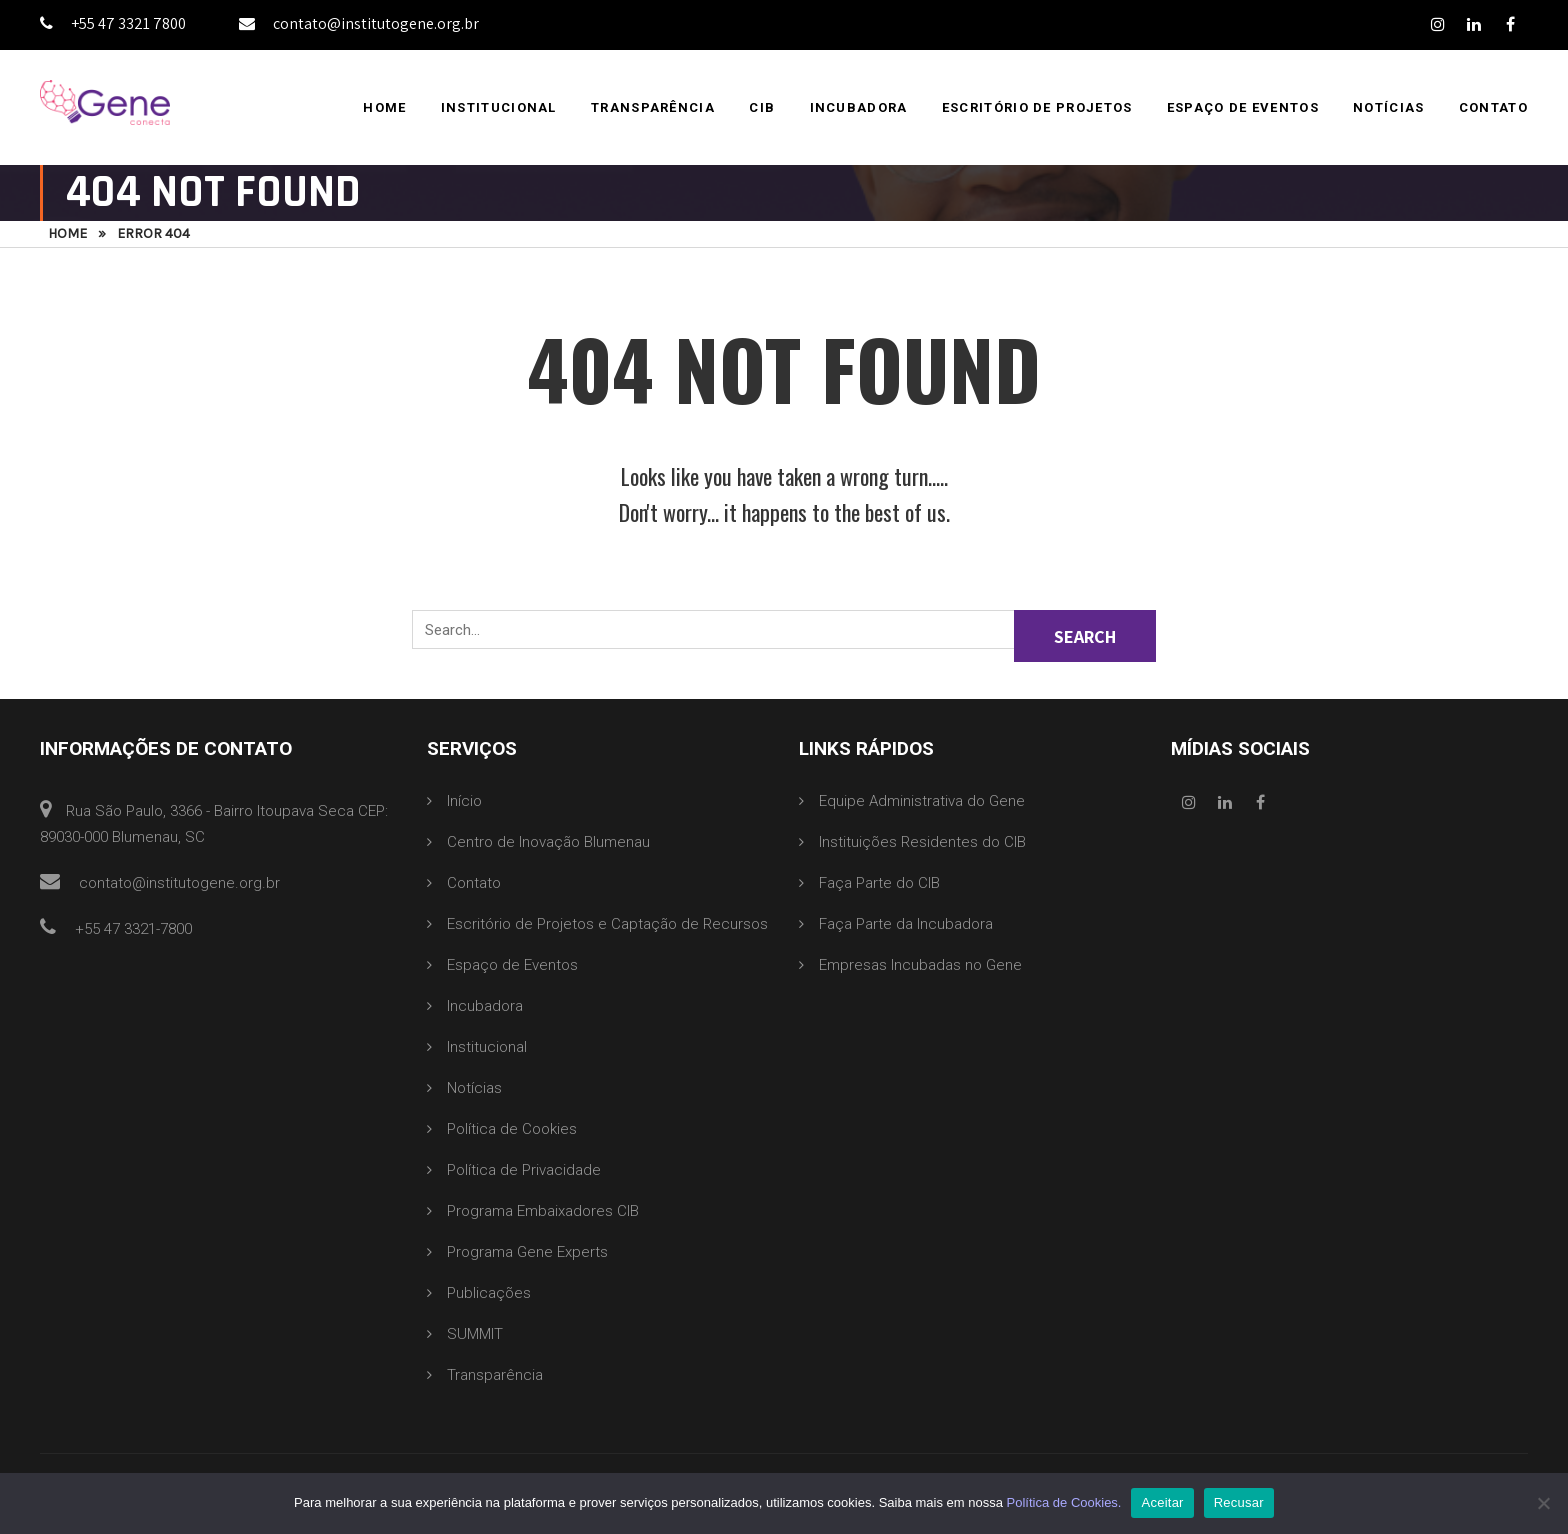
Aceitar (1162, 1502)
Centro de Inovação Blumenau (548, 842)
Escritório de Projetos (1037, 107)
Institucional (499, 107)
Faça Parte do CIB (879, 883)
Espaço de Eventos (1243, 107)
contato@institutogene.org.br (359, 23)
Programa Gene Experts (527, 1252)
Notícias (1388, 107)
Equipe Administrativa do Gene (922, 801)
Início (464, 801)
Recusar (1239, 1502)
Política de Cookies (512, 1129)
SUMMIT (475, 1334)
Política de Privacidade (524, 1170)
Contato (1493, 107)
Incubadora (859, 107)
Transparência (653, 107)
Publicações (489, 1293)
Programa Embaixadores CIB (543, 1211)
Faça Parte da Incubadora (906, 924)
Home (384, 107)
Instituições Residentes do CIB (922, 842)
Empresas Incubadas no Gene (920, 965)
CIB (762, 107)
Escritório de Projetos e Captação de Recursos (607, 924)
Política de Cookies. (1064, 1502)
